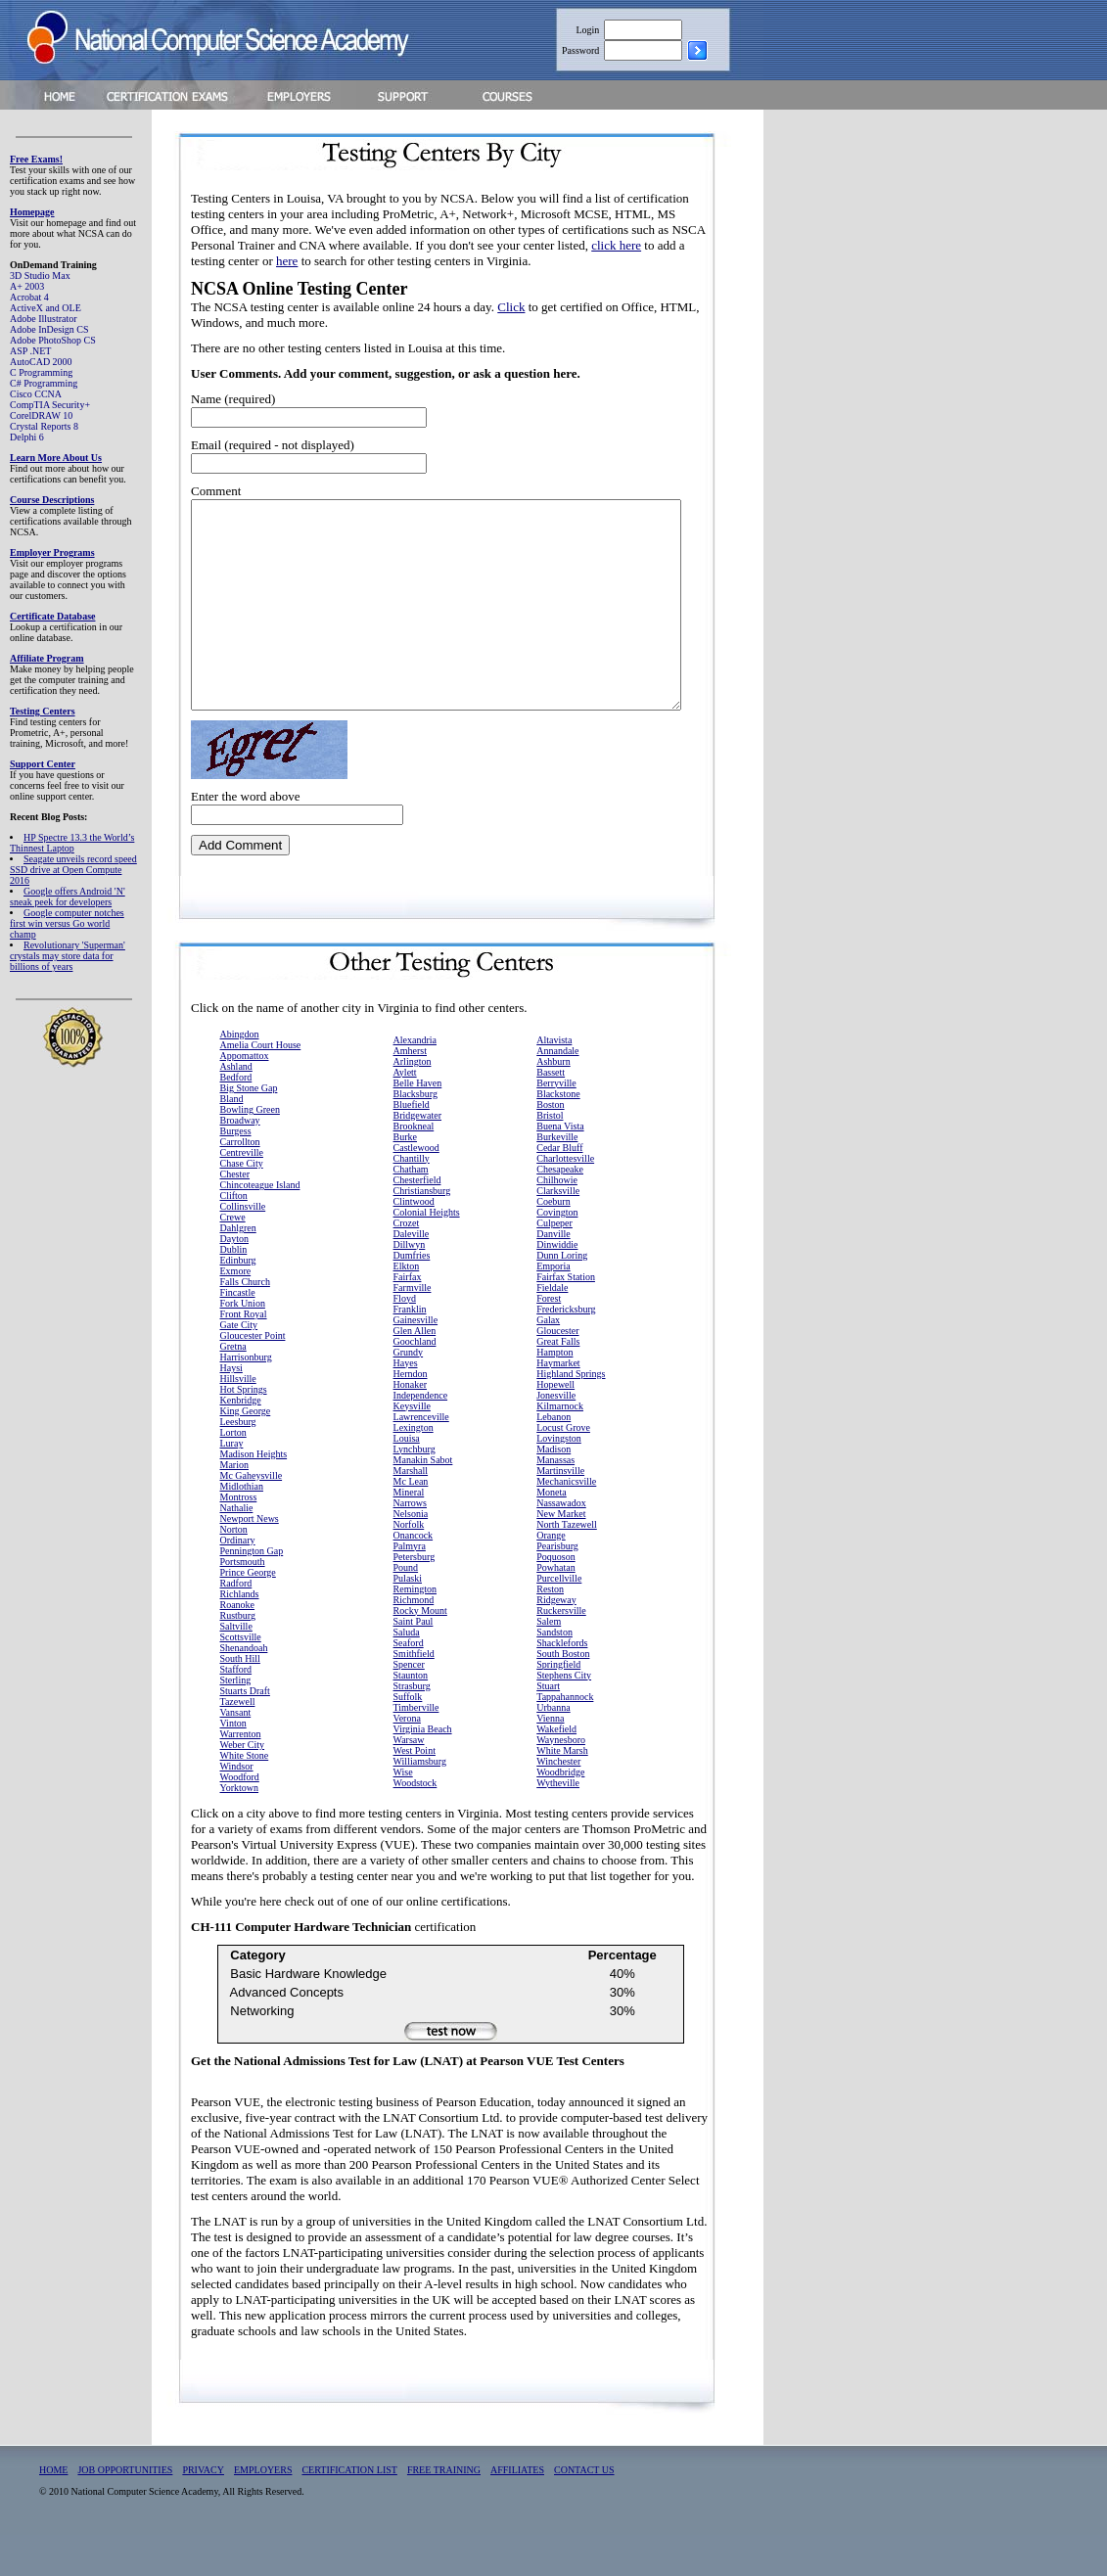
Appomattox (244, 1096)
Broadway (240, 1161)
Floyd (404, 1339)
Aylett (405, 1113)
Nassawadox (561, 1544)
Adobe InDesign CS (49, 329)
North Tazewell (566, 1565)
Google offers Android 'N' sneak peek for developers (67, 896)
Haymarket (557, 1404)
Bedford (236, 1118)
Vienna (550, 1759)
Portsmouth (242, 1602)
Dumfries (412, 1296)
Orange (550, 1576)
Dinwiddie (556, 1285)
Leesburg (238, 1462)
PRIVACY (203, 2511)
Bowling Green (250, 1150)
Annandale (557, 1091)
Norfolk (409, 1565)
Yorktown (239, 1828)
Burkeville (556, 1178)
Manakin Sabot (423, 1500)
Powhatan (555, 1608)
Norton (234, 1570)
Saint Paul (413, 1662)
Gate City (239, 1365)
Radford (236, 1624)
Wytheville (557, 1823)
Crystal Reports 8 (44, 426)
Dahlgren (238, 1269)
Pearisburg (557, 1587)
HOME (53, 2511)
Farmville (412, 1328)
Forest (548, 1339)
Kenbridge (240, 1441)
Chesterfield (417, 1221)
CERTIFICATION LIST (348, 2511)
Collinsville (243, 1247)
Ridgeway (556, 1640)
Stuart (548, 1727)
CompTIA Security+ (50, 404)
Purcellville (558, 1619)
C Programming (41, 372)
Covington (556, 1253)
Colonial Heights (426, 1253)
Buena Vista (559, 1167)
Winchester (558, 1802)
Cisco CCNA (36, 394)
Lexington (413, 1468)
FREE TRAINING (444, 2511)
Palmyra (409, 1587)
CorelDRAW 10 (41, 415)
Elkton (406, 1307)
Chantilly (411, 1199)
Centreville (241, 1193)
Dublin (234, 1290)
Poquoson (555, 1597)
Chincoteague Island (260, 1225)
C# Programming (43, 383)
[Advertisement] (882, 414)
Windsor (237, 1807)
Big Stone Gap (249, 1129)
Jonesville (556, 1436)
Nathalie (237, 1548)
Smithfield (414, 1694)
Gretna (233, 1387)
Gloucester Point (253, 1376)
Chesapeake (559, 1210)
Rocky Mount (420, 1651)
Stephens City (563, 1716)
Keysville (412, 1447)
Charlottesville (565, 1199)
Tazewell (237, 1742)
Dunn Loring (561, 1296)
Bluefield (411, 1145)
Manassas (555, 1500)
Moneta (551, 1533)
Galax (548, 1361)
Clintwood (414, 1242)
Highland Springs (570, 1414)
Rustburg (238, 1656)
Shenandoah (244, 1688)
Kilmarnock (559, 1447)
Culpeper (554, 1264)
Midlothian (241, 1527)
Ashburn (553, 1102)
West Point (414, 1791)
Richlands (239, 1635)
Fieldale (552, 1328)
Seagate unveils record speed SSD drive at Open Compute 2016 (73, 869)
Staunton (411, 1716)
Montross (238, 1538)
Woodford (239, 1818)
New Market (560, 1554)
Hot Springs (243, 1430)
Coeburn (553, 1242)
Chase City (241, 1204)
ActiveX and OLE (45, 307)
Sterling (236, 1721)
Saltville (236, 1667)
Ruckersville (561, 1651)
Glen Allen (415, 1371)
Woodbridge (560, 1813)
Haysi (231, 1408)
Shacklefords (561, 1684)
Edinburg (238, 1301)
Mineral (409, 1533)
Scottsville (240, 1678)
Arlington (412, 1102)
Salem (548, 1662)
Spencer (409, 1705)
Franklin (410, 1350)
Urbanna (553, 1748)
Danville (553, 1274)
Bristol (549, 1156)
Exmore (236, 1312)
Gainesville (415, 1361)
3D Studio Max (40, 275)
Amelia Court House (260, 1086)
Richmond (414, 1640)
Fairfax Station (565, 1317)
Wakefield (556, 1770)
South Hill (240, 1699)
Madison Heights (254, 1495)
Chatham (411, 1210)
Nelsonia (411, 1554)
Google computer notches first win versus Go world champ (67, 923)
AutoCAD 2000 (41, 361)
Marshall (411, 1511)
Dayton (234, 1279)
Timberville (416, 1748)
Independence (420, 1436)
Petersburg (414, 1597)
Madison (553, 1490)
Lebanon (553, 1457)
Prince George (248, 1613)
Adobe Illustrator (43, 318)
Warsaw (409, 1780)
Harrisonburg (246, 1398)
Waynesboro (560, 1780)
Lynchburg (414, 1490)
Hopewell (555, 1425)
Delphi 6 (27, 437)
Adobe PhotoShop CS (53, 340)
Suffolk (408, 1737)
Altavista (554, 1081)
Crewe (233, 1258)
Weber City (242, 1785)
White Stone (244, 1796)
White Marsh (562, 1791)
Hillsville (238, 1419)
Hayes (405, 1404)
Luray (232, 1484)
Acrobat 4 (29, 297)
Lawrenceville (421, 1457)
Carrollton (240, 1182)
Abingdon (239, 1075)
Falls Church (245, 1322)
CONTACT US (584, 2511)
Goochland (415, 1382)
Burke (405, 1178)
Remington (415, 1630)
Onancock (413, 1576)
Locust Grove (563, 1468)
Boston (550, 1145)
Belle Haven (417, 1124)
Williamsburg (419, 1802)
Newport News (249, 1559)
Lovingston (558, 1479)
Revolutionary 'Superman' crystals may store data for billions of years (67, 956)
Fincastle (237, 1333)
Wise (403, 1813)
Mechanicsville (566, 1522)
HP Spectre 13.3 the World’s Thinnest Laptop (72, 842)
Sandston (554, 1673)
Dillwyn (409, 1285)
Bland (232, 1139)
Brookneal (414, 1167)
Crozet (406, 1264)
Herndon (410, 1414)
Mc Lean (411, 1522)
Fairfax (407, 1317)
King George (245, 1452)
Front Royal (243, 1355)
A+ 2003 (27, 286)
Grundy (408, 1393)
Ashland (236, 1107)
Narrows (410, 1544)
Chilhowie (556, 1221)
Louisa (406, 1479)
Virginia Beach (422, 1770)
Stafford (236, 1710)
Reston (550, 1630)
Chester (235, 1215)
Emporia (553, 1307)
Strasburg (412, 1727)
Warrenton (240, 1775)
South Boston (562, 1694)
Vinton (233, 1764)
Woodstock (415, 1823)
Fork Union (242, 1344)
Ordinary (237, 1581)
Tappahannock (564, 1737)
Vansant (236, 1753)
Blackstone (557, 1134)
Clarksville (557, 1231)
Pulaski (407, 1619)
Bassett (550, 1113)
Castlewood (416, 1188)
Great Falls (557, 1382)
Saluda (406, 1673)
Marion (234, 1505)
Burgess (236, 1172)
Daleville (411, 1274)
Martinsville (560, 1511)
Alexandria (415, 1081)
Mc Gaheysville (251, 1516)
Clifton (234, 1236)
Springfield (558, 1705)
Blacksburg (415, 1134)
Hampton (554, 1393)
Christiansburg (422, 1231)
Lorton (233, 1473)
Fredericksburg (565, 1350)
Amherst (410, 1091)
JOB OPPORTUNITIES (124, 2511)
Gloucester (557, 1371)
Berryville (556, 1124)
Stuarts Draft (245, 1731)
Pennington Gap (252, 1592)
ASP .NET (30, 350)
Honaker (410, 1425)
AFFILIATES (517, 2511)
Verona (407, 1759)
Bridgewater (417, 1156)
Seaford (408, 1684)
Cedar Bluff (559, 1188)
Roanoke (237, 1645)
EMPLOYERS (263, 2511)
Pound (406, 1608)
